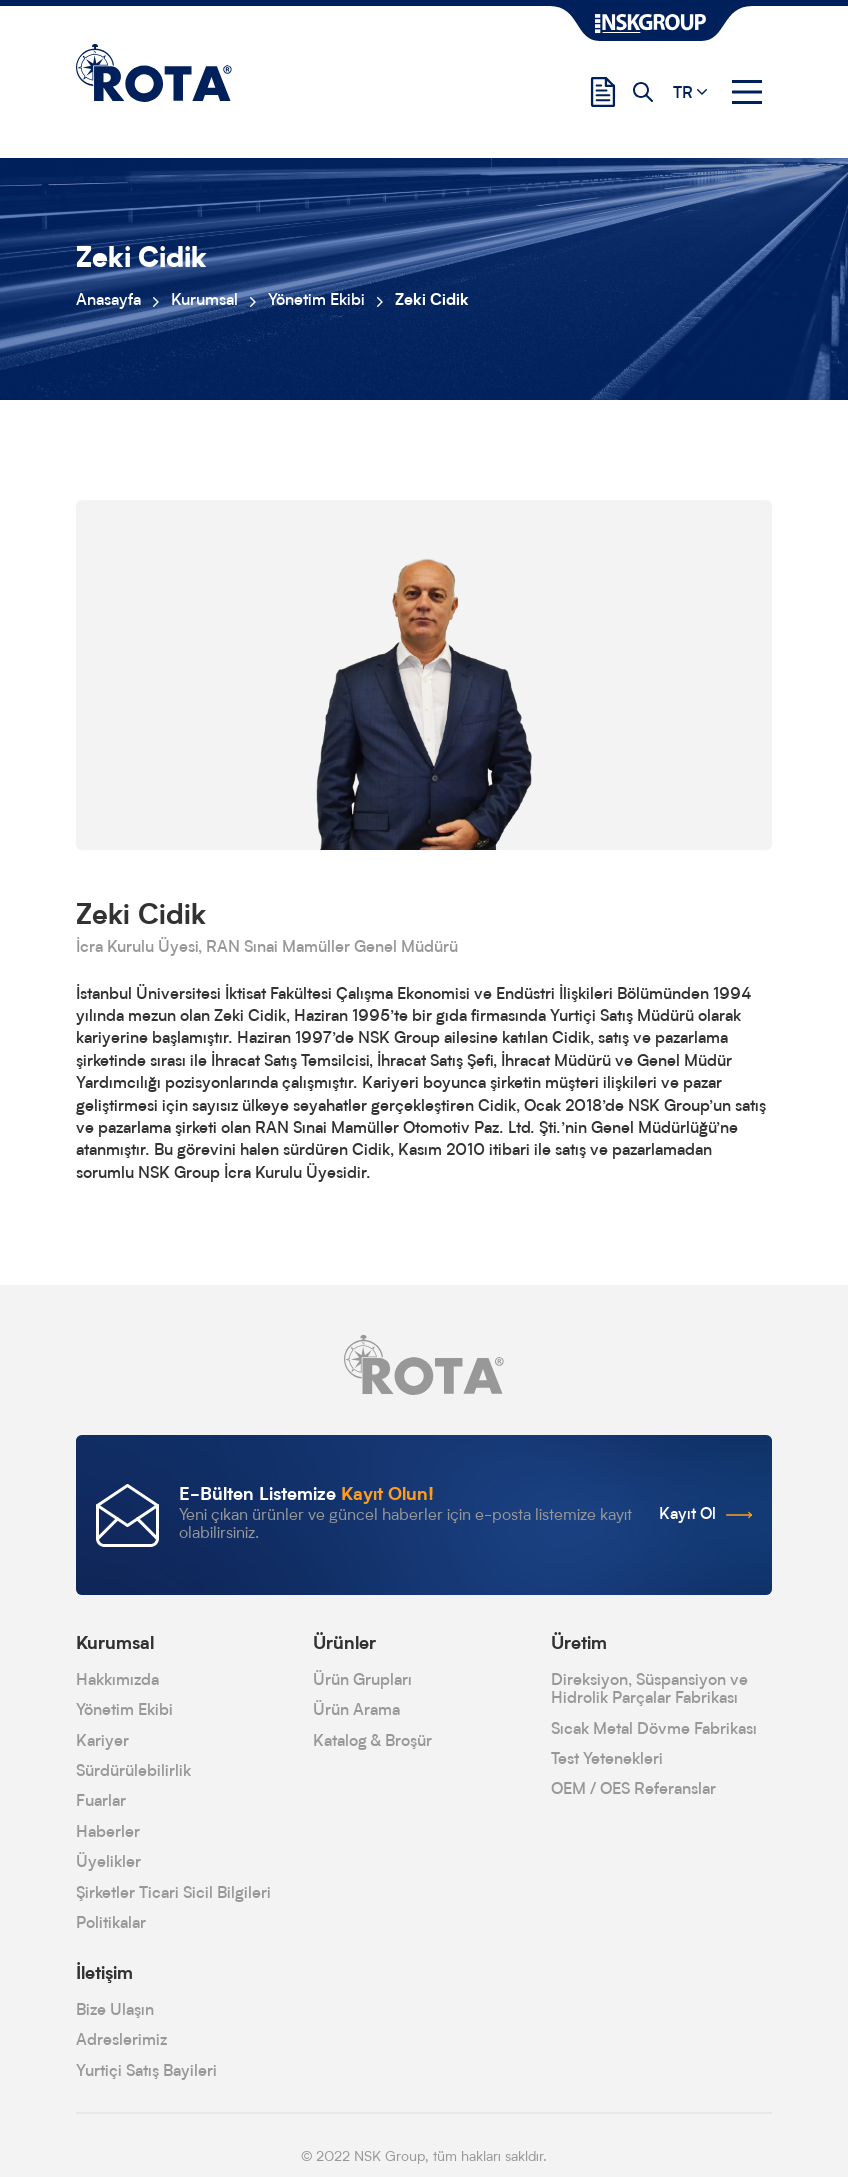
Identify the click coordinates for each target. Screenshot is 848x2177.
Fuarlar (101, 1802)
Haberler (108, 1833)
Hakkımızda (117, 1681)
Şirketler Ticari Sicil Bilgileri (173, 1894)
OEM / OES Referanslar (633, 1790)
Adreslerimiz (121, 2041)
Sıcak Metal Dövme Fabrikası (654, 1730)
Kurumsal (204, 301)
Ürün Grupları (362, 1681)
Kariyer (102, 1742)
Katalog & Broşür (372, 1742)
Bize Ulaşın (115, 2011)
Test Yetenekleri (607, 1760)
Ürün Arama (356, 1711)
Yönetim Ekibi (316, 301)
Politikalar (111, 1924)
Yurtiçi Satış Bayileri (146, 2072)
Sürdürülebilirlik (133, 1772)
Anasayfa (108, 301)
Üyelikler (108, 1863)
